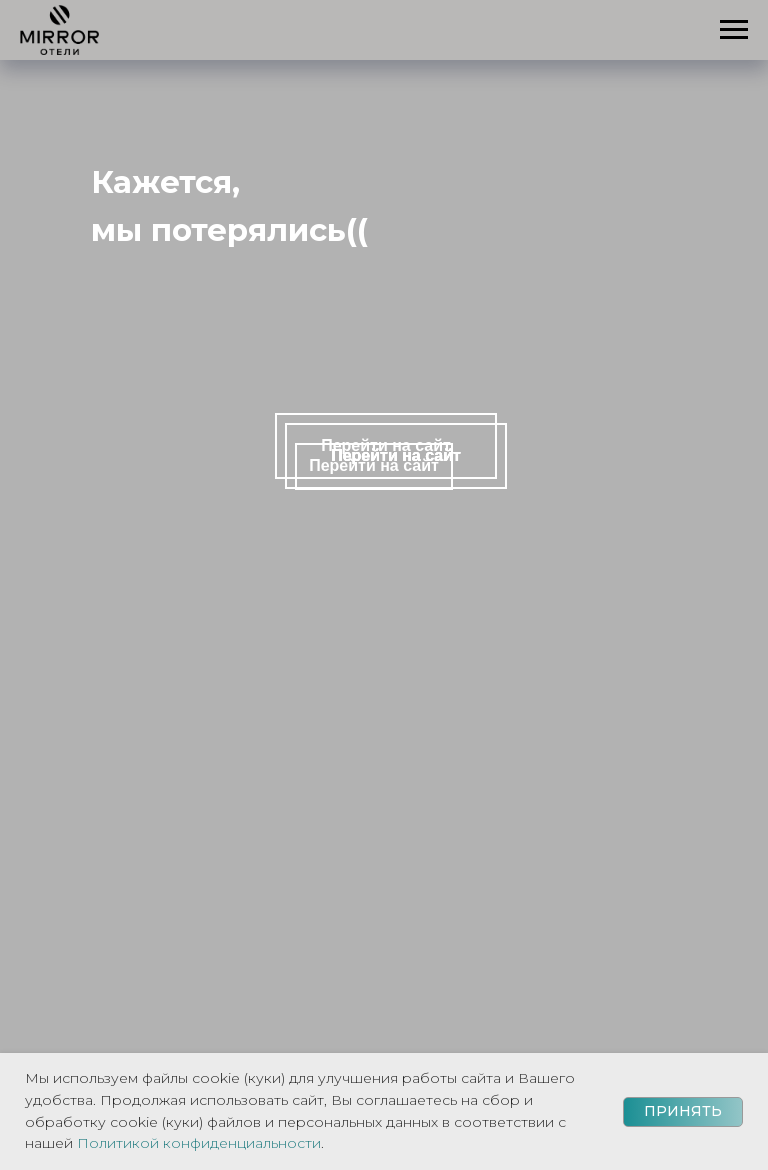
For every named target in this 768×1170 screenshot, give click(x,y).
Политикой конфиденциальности (199, 1143)
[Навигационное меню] (734, 30)
